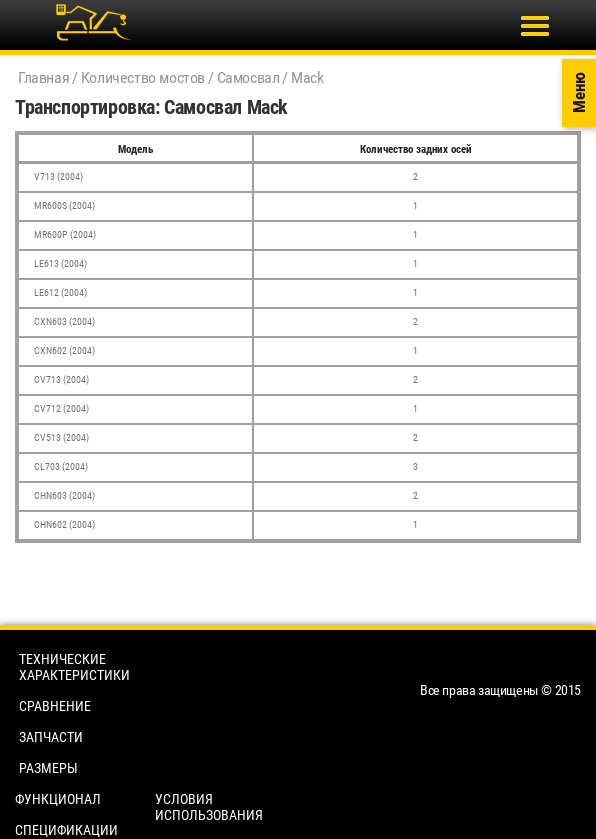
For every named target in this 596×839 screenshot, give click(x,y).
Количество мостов (143, 77)
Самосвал (248, 77)
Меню (579, 93)
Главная (43, 77)
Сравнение (55, 706)
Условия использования (209, 807)
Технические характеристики (74, 667)
